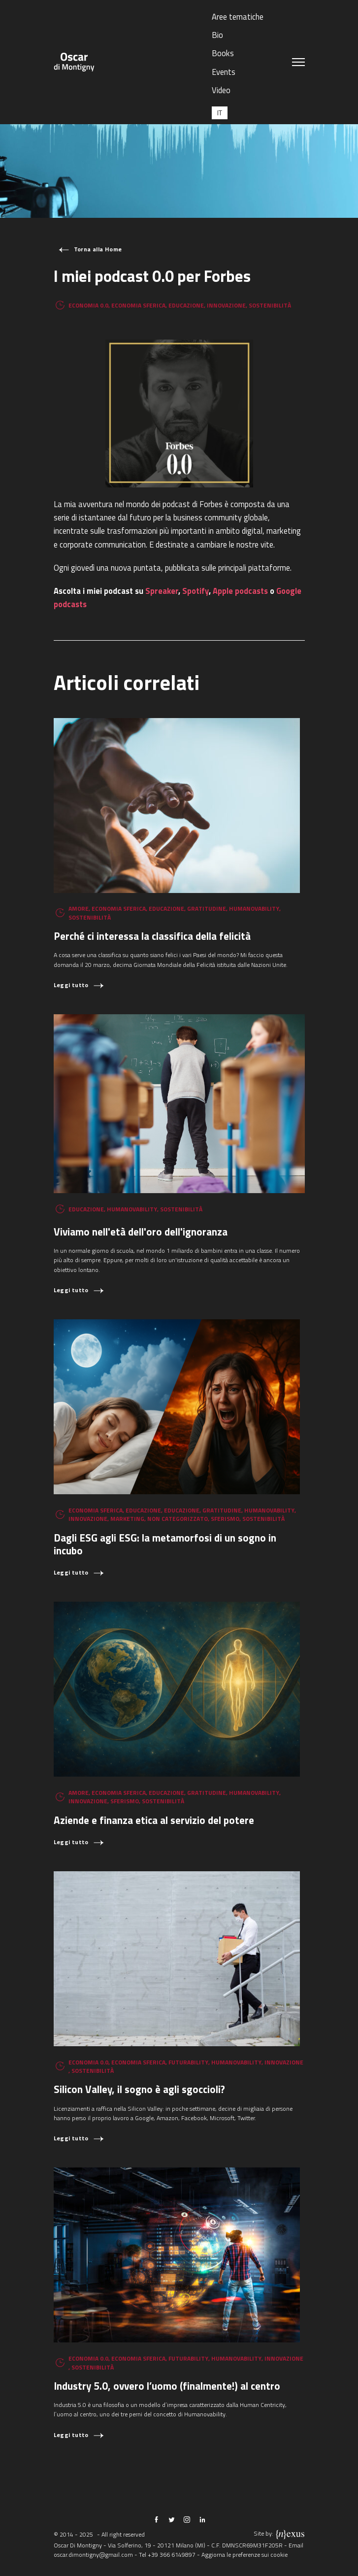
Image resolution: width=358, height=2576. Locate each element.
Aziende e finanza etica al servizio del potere (154, 1820)
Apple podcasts (240, 590)
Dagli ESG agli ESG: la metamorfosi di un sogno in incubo (165, 1544)
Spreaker (161, 590)
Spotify (195, 590)
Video (221, 90)
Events (223, 72)
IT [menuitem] (219, 112)
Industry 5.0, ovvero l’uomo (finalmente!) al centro (167, 2386)
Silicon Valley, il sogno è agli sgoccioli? (139, 2089)
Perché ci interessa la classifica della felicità (152, 936)
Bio (217, 35)
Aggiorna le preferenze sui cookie (244, 2554)
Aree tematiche (237, 16)
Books (223, 53)
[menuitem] (219, 112)
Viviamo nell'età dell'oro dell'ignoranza (141, 1231)
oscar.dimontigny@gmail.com (93, 2554)
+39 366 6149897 (171, 2554)
